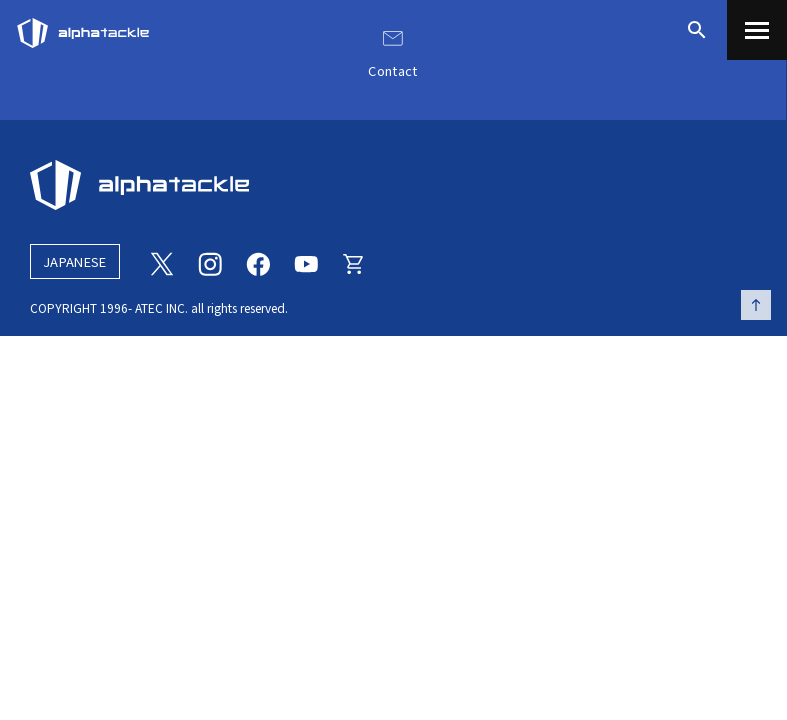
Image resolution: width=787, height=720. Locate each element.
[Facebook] (258, 262)
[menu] (757, 30)
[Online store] (354, 262)
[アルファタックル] (83, 28)
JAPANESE (75, 261)
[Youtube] (306, 262)
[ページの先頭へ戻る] (756, 305)
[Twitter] (162, 262)
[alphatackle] (393, 185)
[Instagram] (210, 262)
